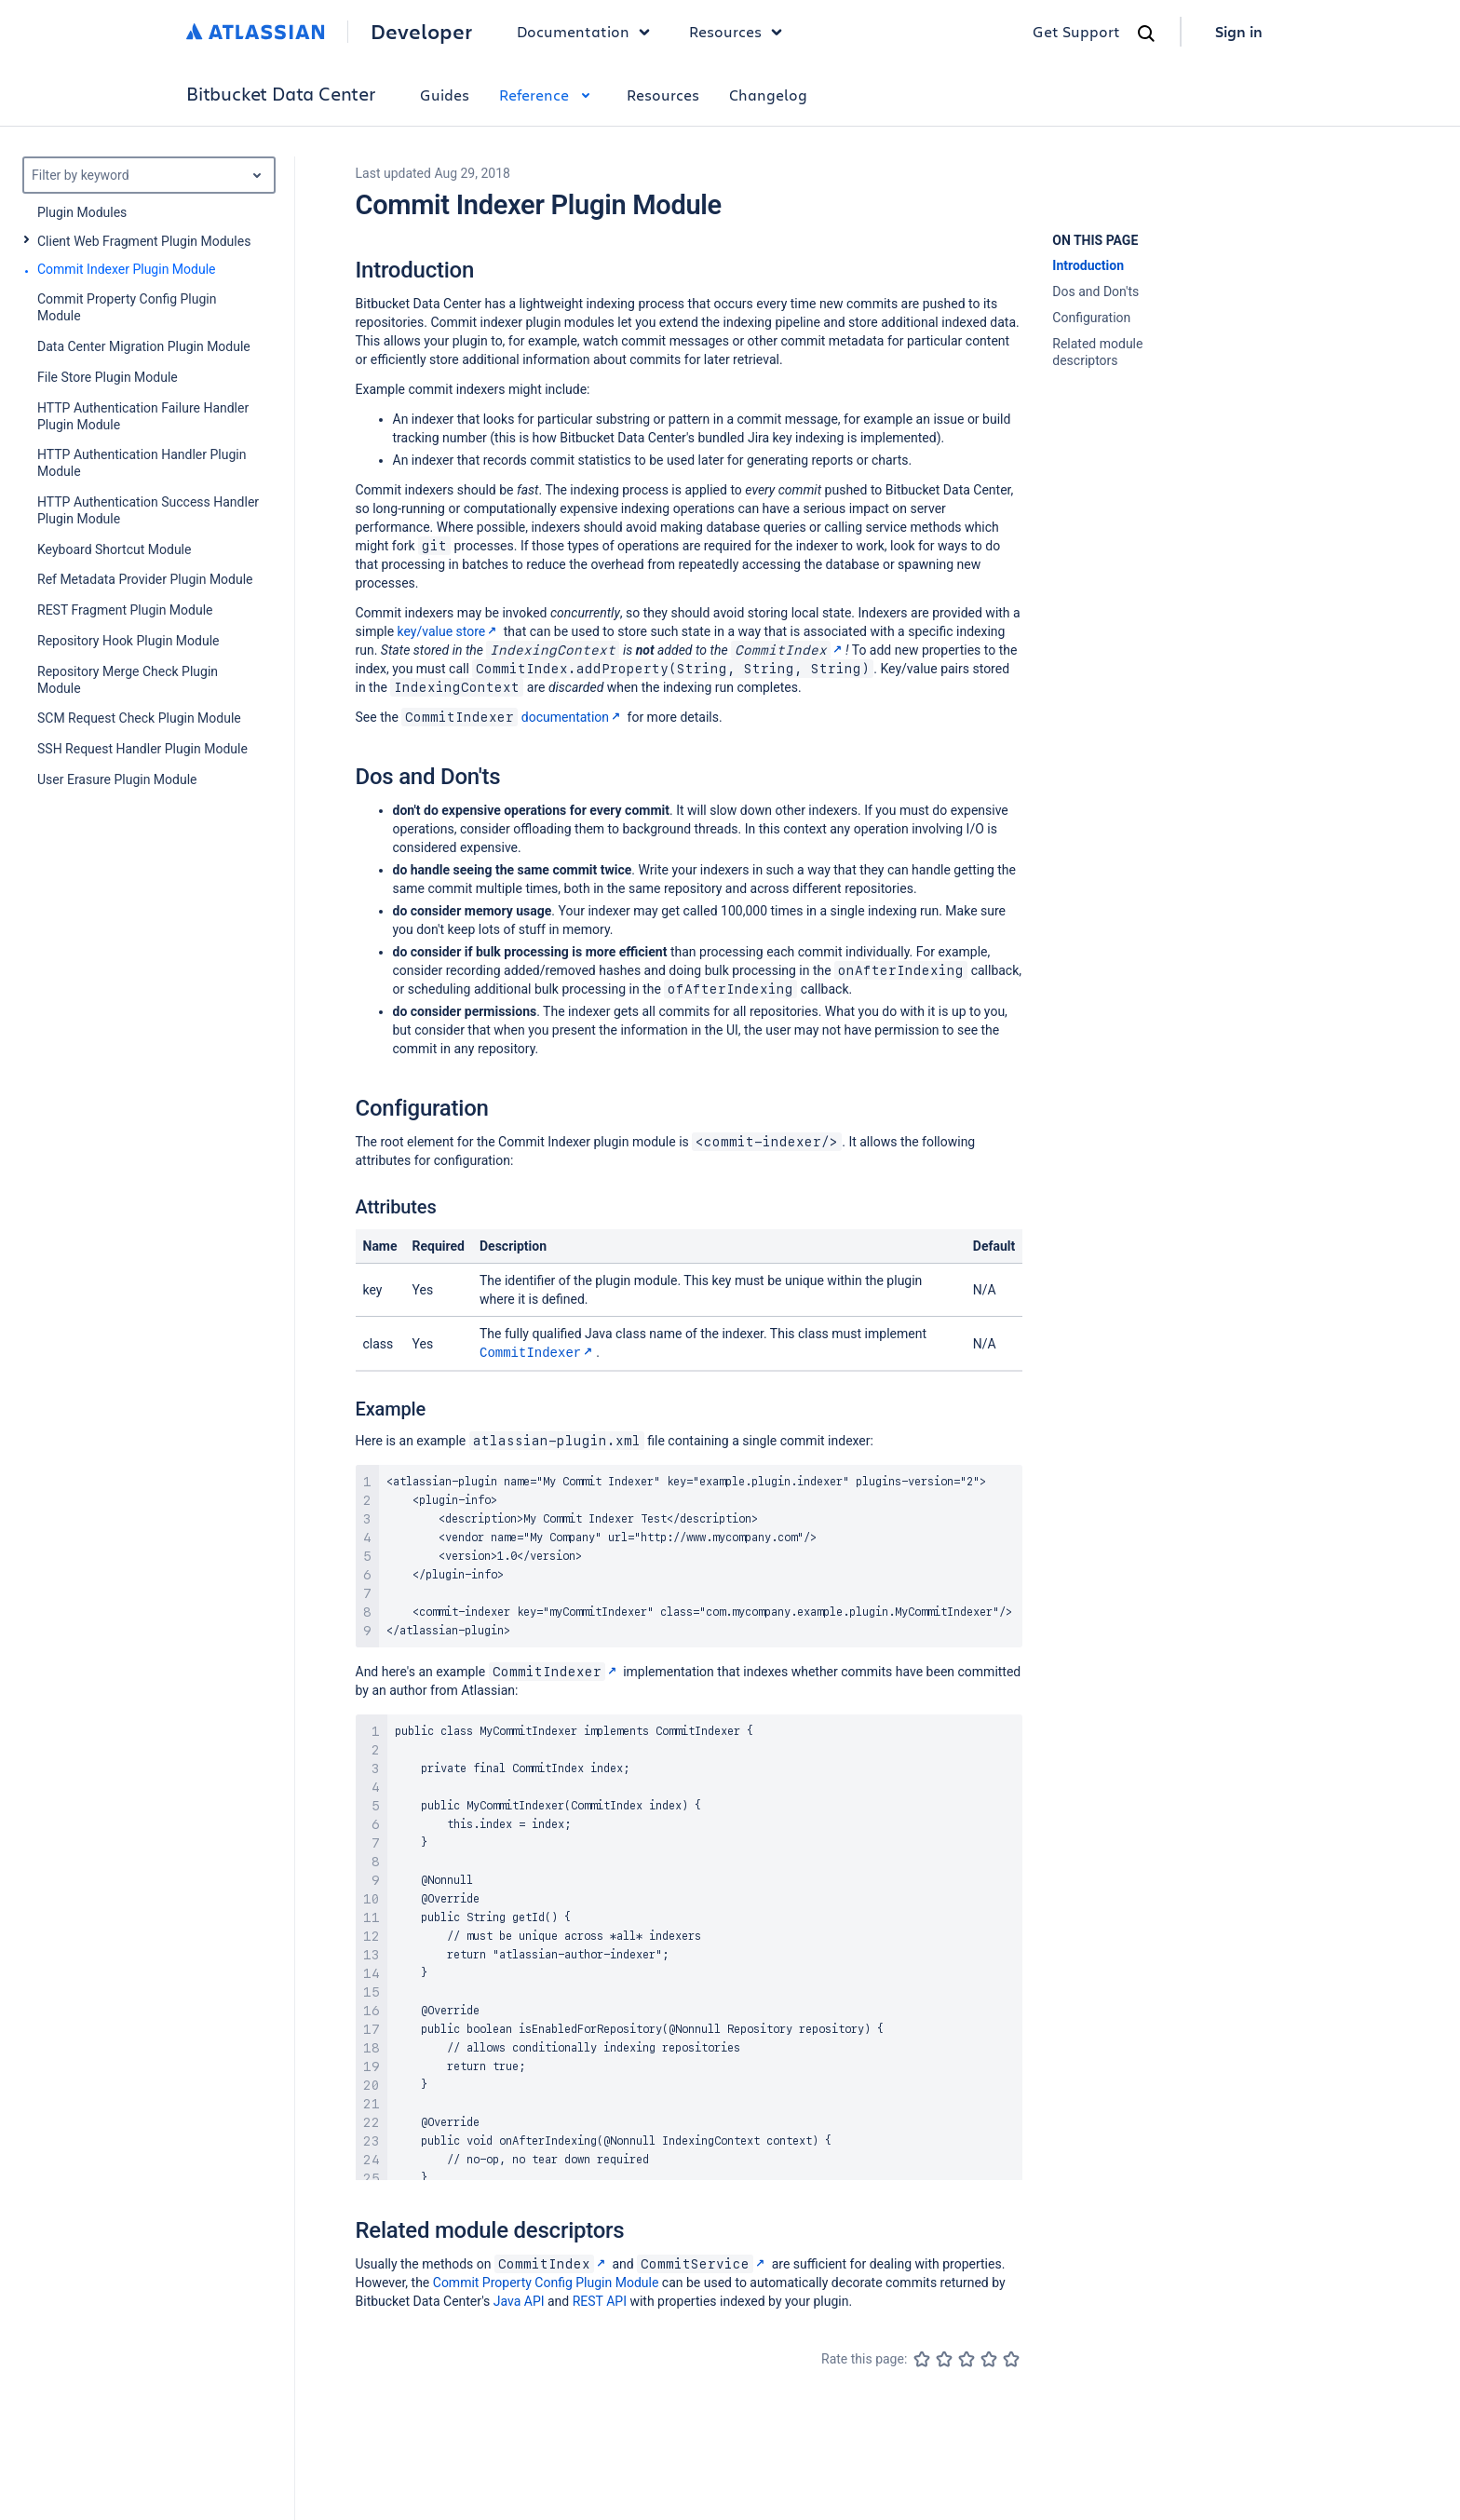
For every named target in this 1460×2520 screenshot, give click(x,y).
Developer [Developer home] (421, 31)
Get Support (1076, 31)
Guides (444, 94)
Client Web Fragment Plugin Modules (143, 241)
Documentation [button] (588, 32)
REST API (600, 2300)
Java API (519, 2300)
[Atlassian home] (255, 32)
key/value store (449, 631)
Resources (663, 94)
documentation (512, 717)
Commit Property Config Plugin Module (546, 2281)
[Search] (1146, 33)
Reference (548, 94)
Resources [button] (740, 32)
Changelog (768, 94)
